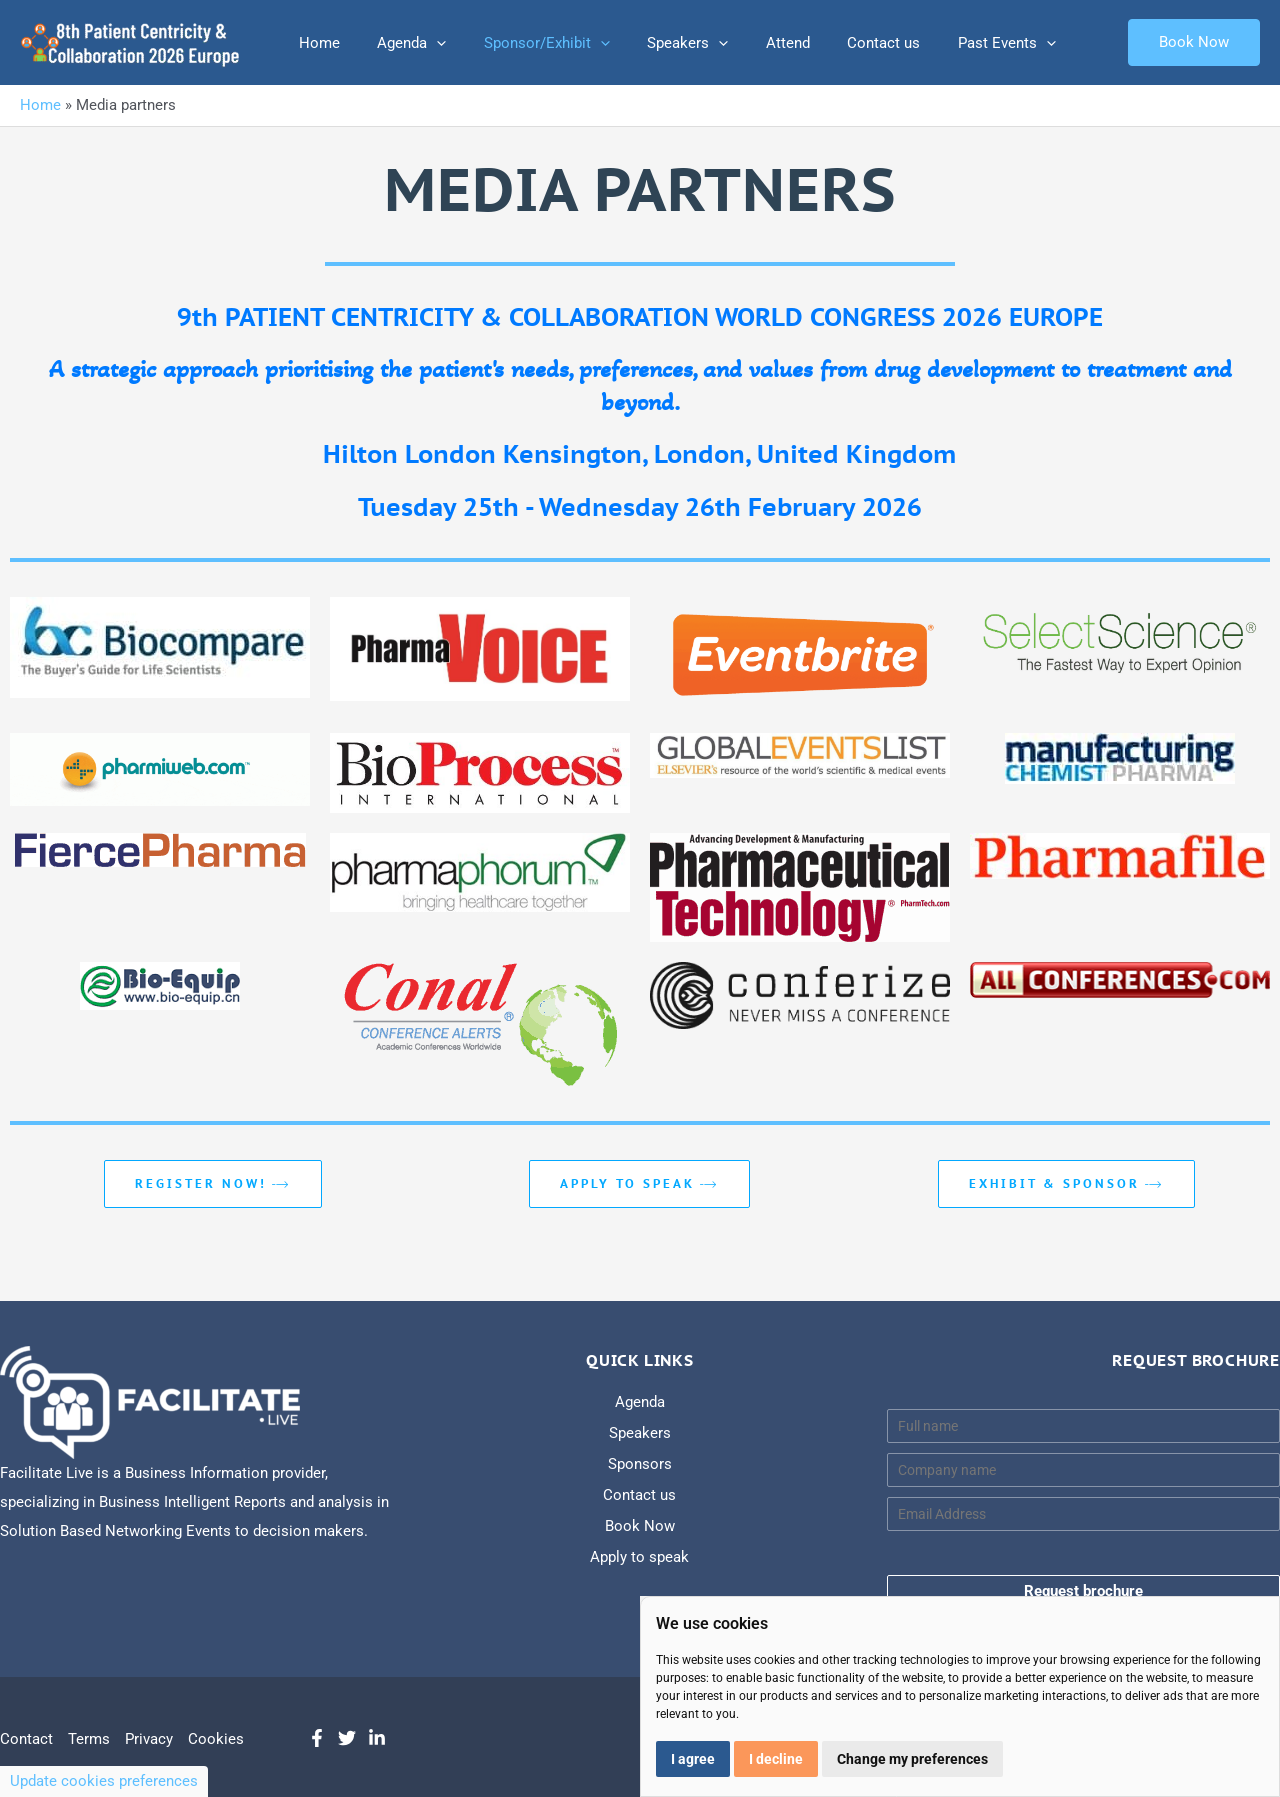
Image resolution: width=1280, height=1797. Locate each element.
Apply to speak (639, 1184)
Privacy (149, 1739)
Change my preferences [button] (912, 1759)
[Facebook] (317, 1738)
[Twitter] (347, 1738)
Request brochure (1083, 1591)
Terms (89, 1739)
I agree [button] (693, 1759)
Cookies (216, 1739)
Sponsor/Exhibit (528, 43)
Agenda (400, 43)
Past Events (958, 43)
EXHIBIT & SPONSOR (1066, 1184)
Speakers (661, 43)
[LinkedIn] (377, 1738)
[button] (1194, 42)
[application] (425, 43)
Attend (754, 43)
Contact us (842, 43)
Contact (26, 1739)
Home (315, 43)
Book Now (640, 1526)
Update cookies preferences (104, 1781)
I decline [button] (776, 1759)
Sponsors (640, 1464)
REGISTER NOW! (213, 1184)
